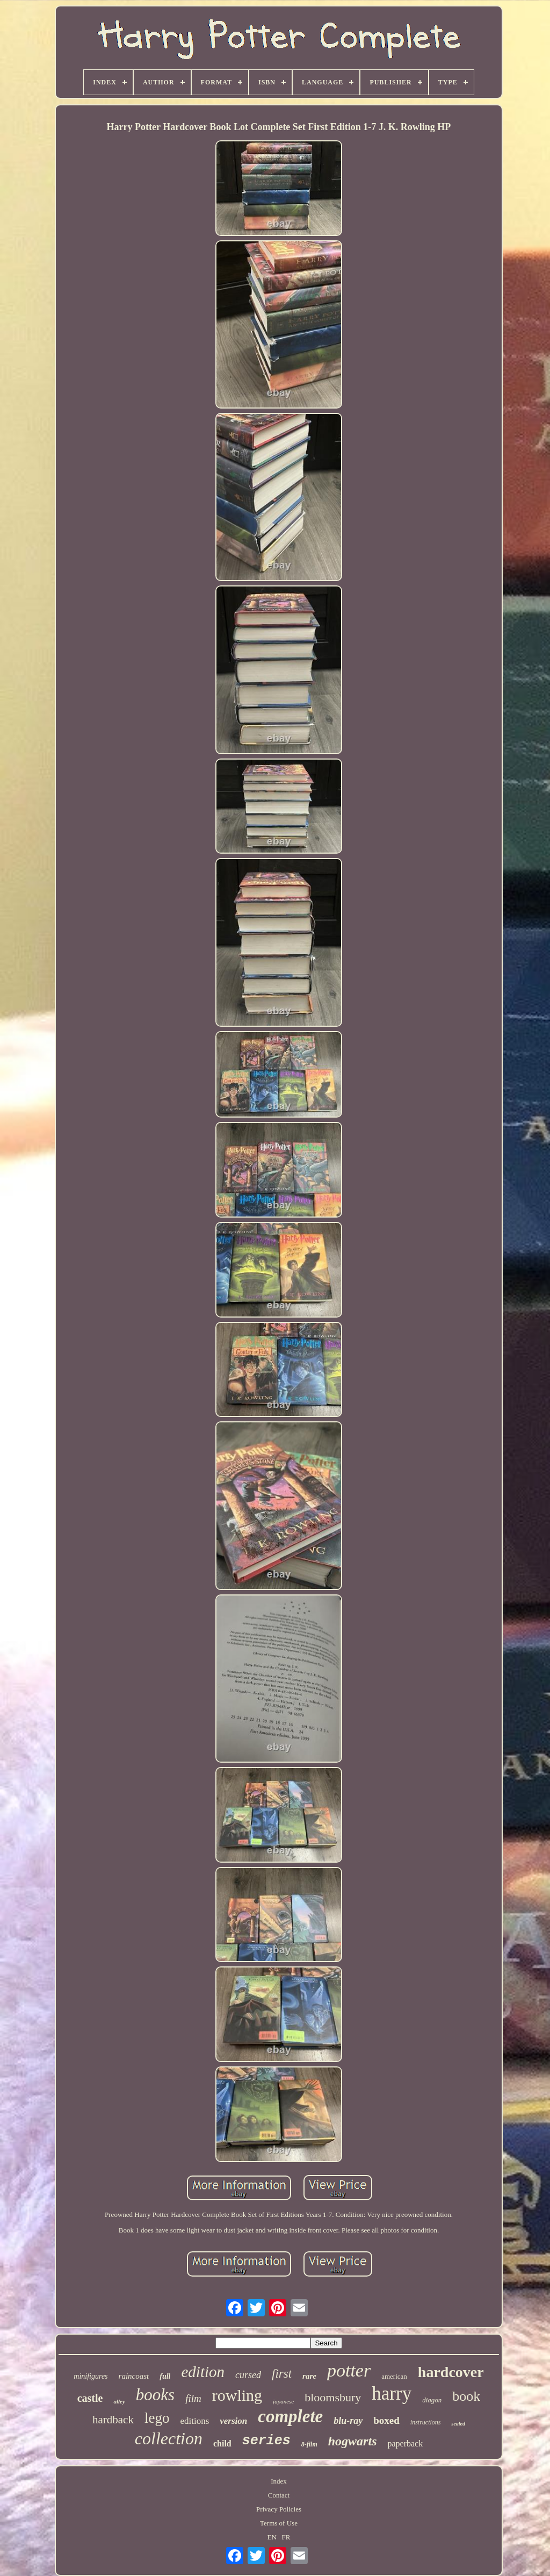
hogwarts (352, 2441)
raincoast (134, 2376)
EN (272, 2537)
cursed (248, 2375)
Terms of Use (279, 2523)
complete (290, 2416)
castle (90, 2398)
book (466, 2396)
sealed (458, 2424)
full (165, 2376)
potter (349, 2370)
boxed (386, 2420)
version (233, 2421)
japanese (283, 2401)
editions (194, 2421)
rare (309, 2376)
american (394, 2376)
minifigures (90, 2376)
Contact (279, 2495)
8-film (309, 2444)
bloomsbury (333, 2397)
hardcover (451, 2372)
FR (286, 2537)
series (266, 2441)
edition (203, 2371)
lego (157, 2418)
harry (391, 2393)
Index (279, 2481)
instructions (425, 2422)
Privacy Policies (278, 2509)
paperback (405, 2443)
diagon (432, 2400)
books (155, 2394)
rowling (237, 2395)
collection (168, 2438)
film (193, 2398)
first (282, 2373)
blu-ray (348, 2420)
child (222, 2443)
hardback (113, 2419)
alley (119, 2401)
